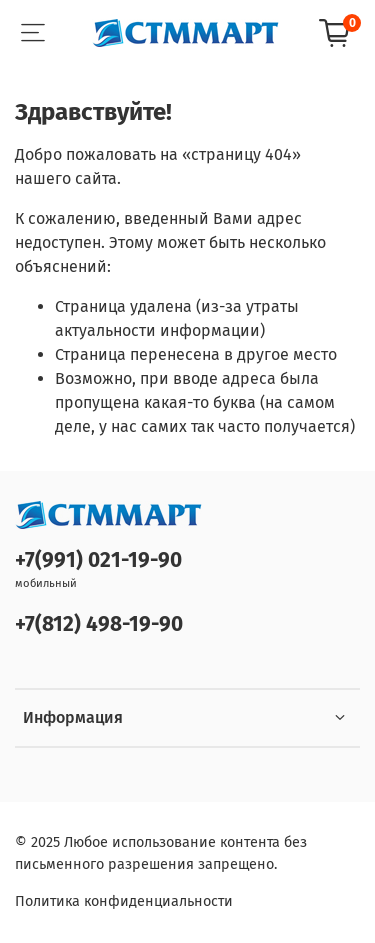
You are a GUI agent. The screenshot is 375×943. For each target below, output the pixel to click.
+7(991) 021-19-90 (98, 560)
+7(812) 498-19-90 (99, 624)
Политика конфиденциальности (124, 901)
